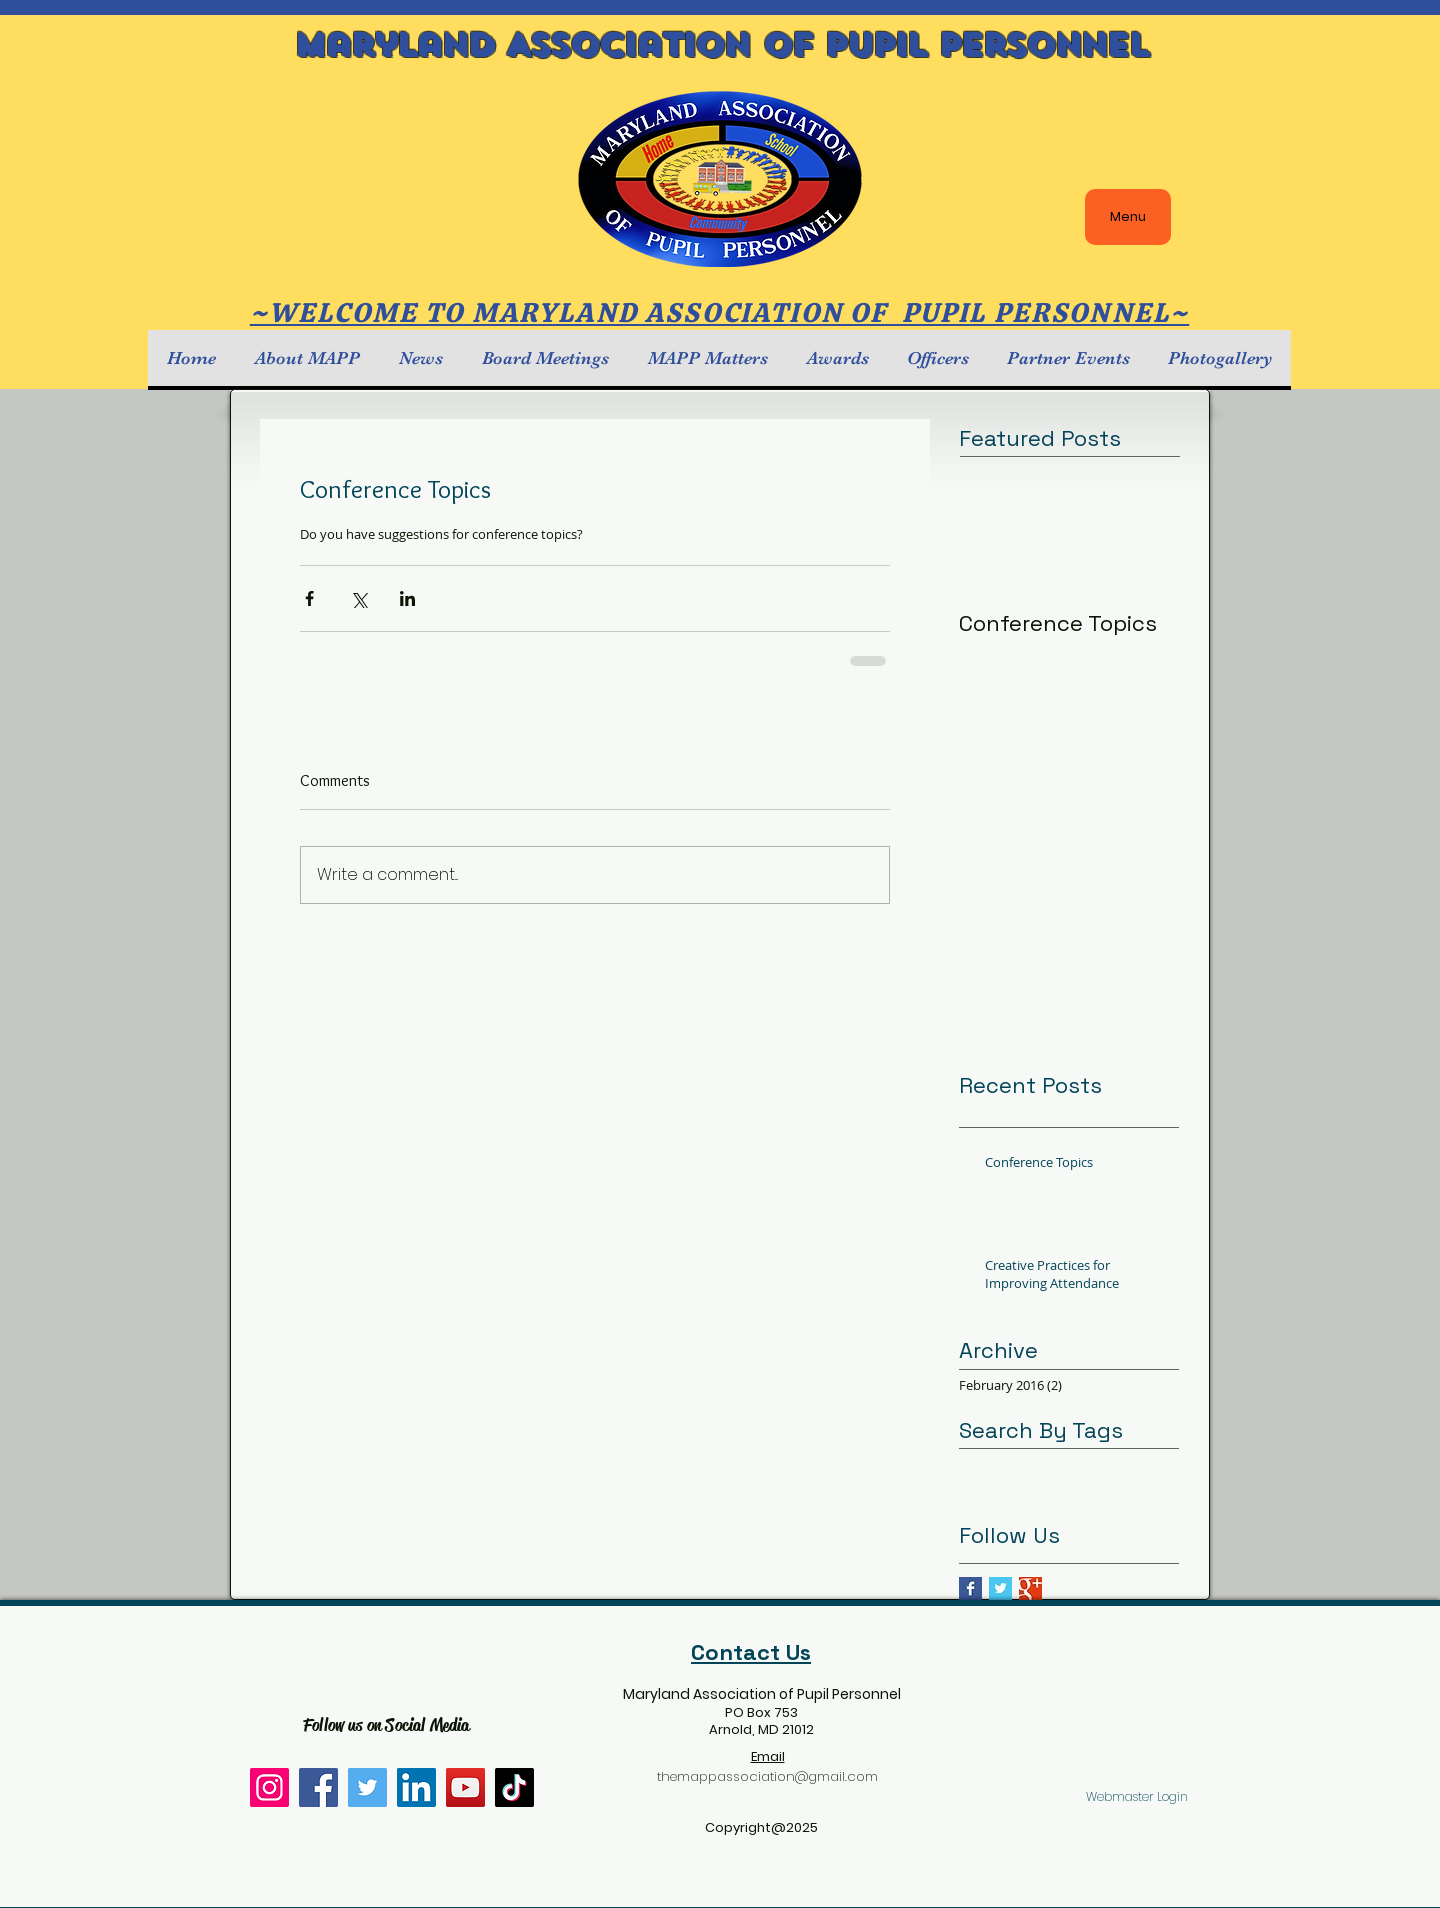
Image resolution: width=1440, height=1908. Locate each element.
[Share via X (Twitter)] (358, 598)
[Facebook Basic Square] (970, 1588)
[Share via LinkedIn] (407, 598)
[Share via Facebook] (309, 598)
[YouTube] (465, 1787)
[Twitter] (367, 1787)
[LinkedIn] (416, 1787)
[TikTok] (514, 1787)
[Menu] (1128, 217)
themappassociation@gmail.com (767, 1776)
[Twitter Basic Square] (1000, 1588)
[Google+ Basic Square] (1030, 1588)
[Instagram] (269, 1787)
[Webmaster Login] (1136, 1797)
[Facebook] (318, 1787)
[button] (307, 358)
